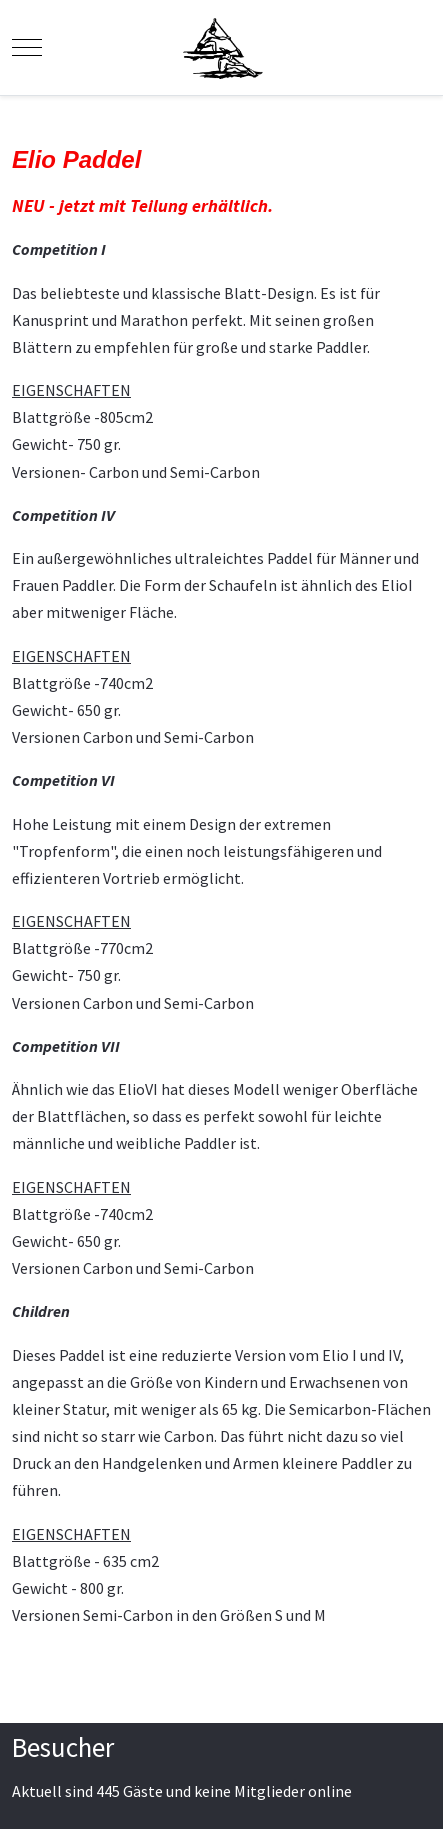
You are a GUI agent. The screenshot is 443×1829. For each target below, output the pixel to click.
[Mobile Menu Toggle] (27, 47)
